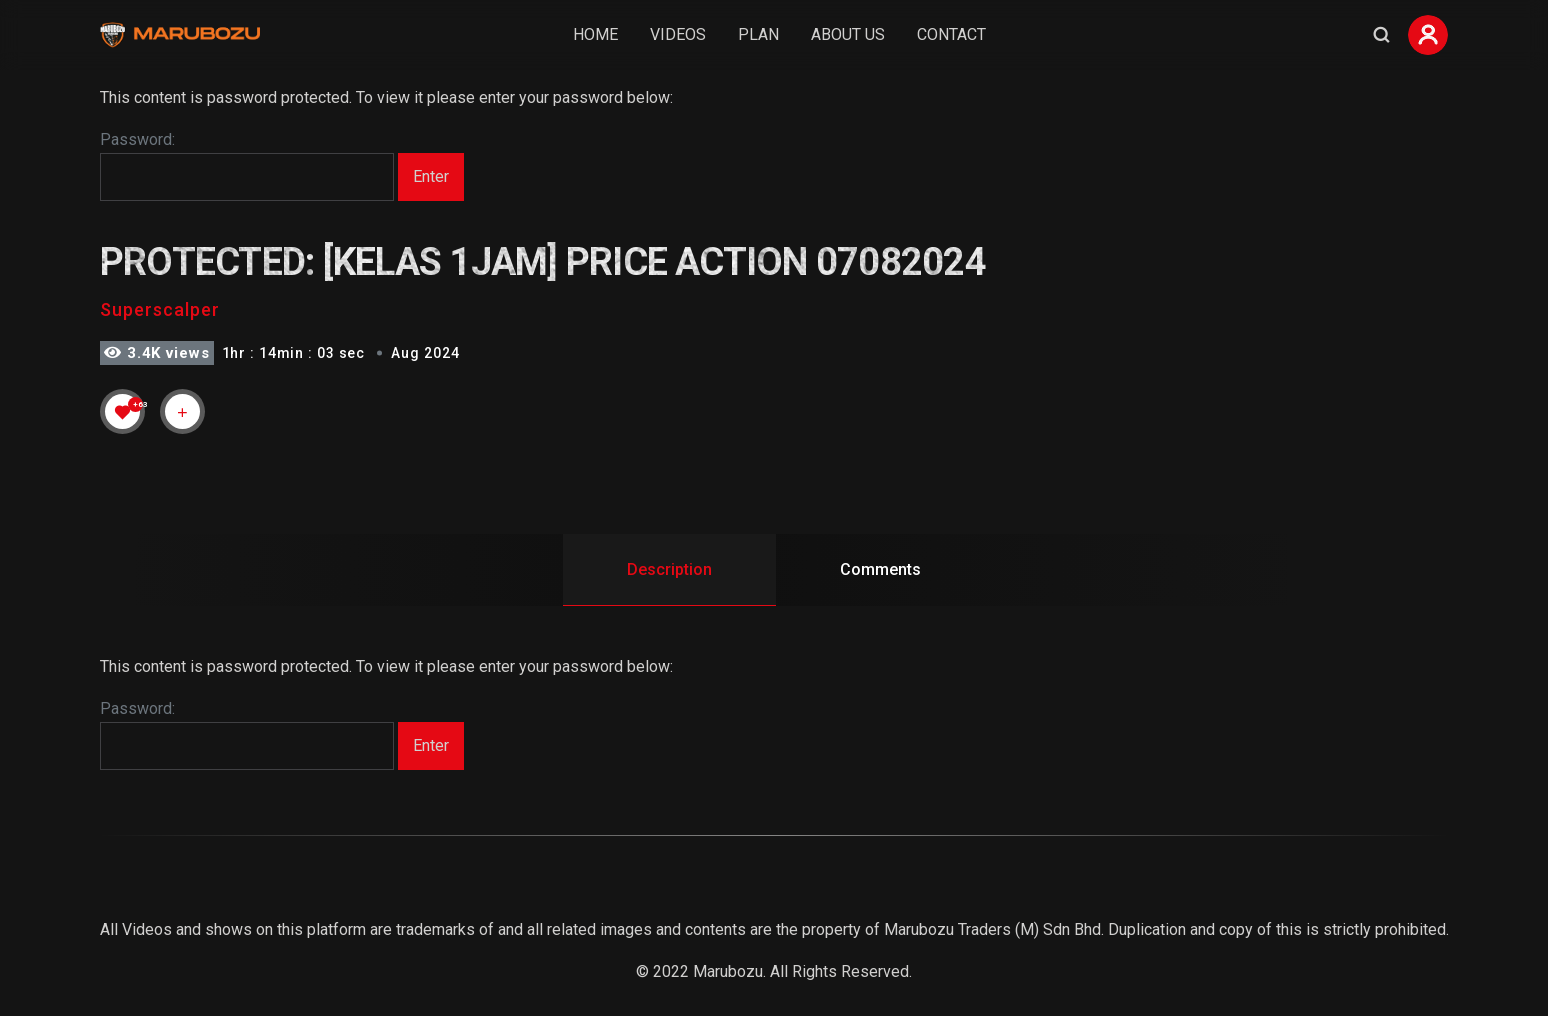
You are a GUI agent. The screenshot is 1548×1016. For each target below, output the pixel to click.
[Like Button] (123, 412)
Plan (758, 34)
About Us (848, 34)
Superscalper (160, 309)
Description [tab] (669, 569)
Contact (951, 34)
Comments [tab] (880, 569)
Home (595, 34)
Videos (678, 34)
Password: (247, 166)
